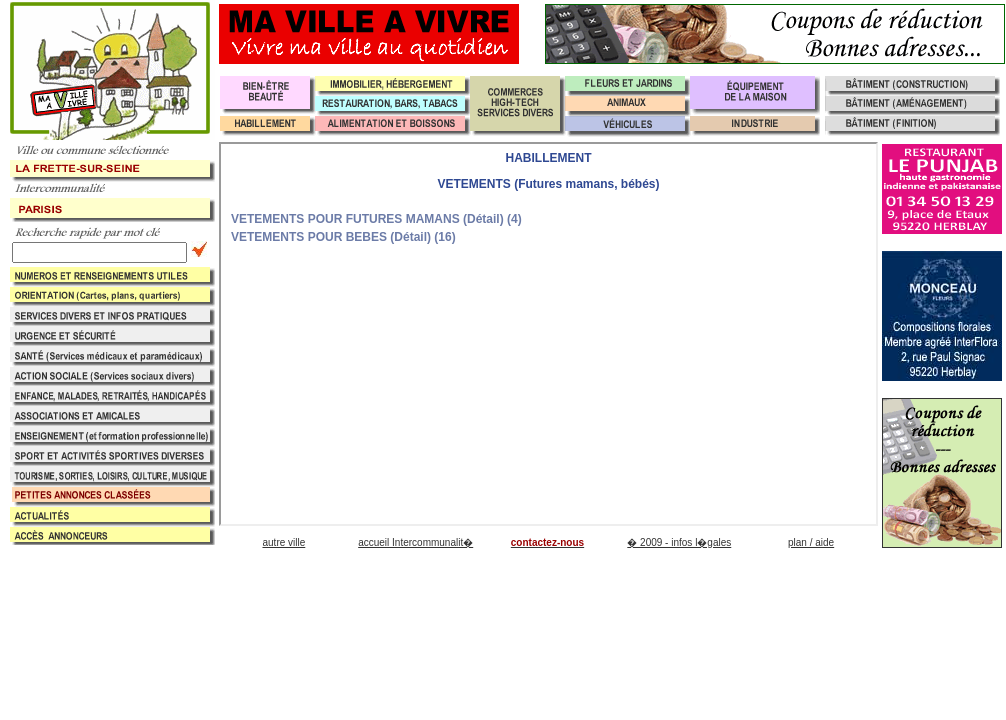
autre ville (283, 542)
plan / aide (811, 542)
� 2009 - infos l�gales (679, 542)
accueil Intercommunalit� (415, 542)
